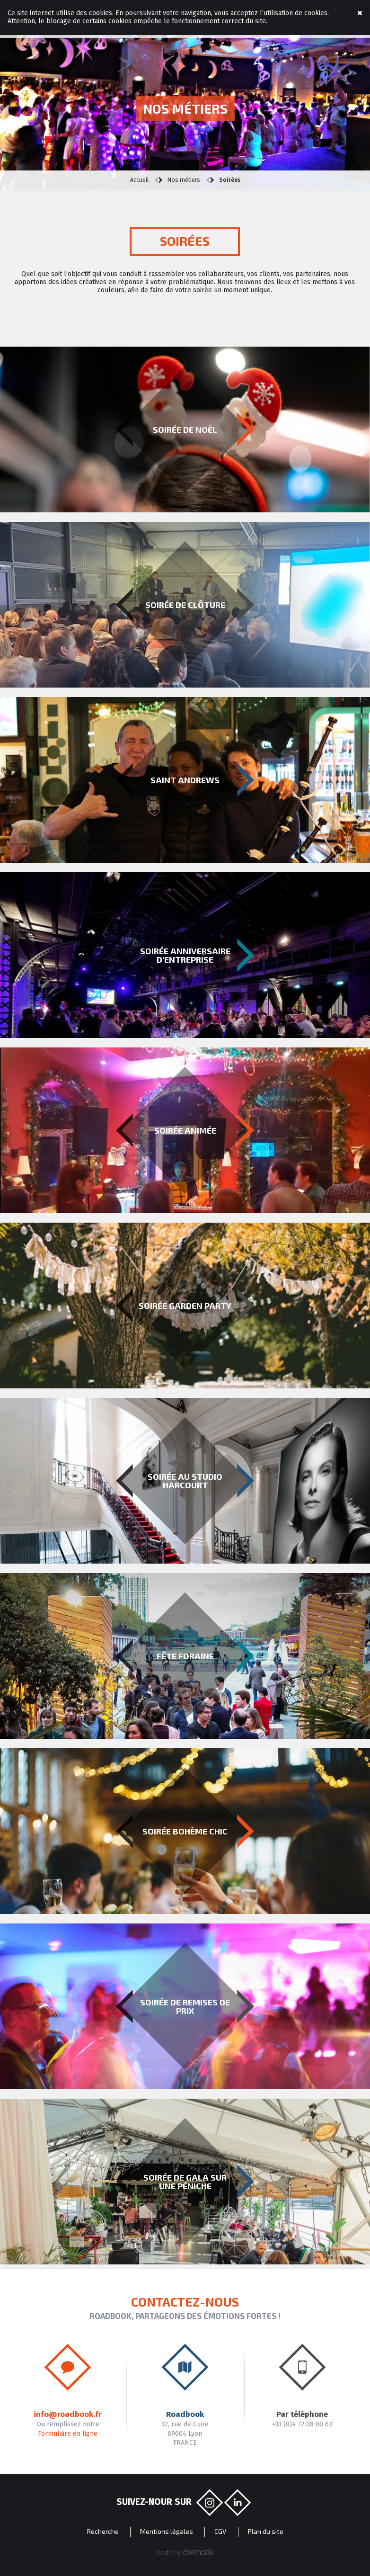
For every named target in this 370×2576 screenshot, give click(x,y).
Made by (185, 2553)
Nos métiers (183, 180)
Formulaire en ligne (67, 2434)
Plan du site (265, 2531)
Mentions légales (166, 2531)
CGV (220, 2531)
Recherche (103, 2531)
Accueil (139, 180)
